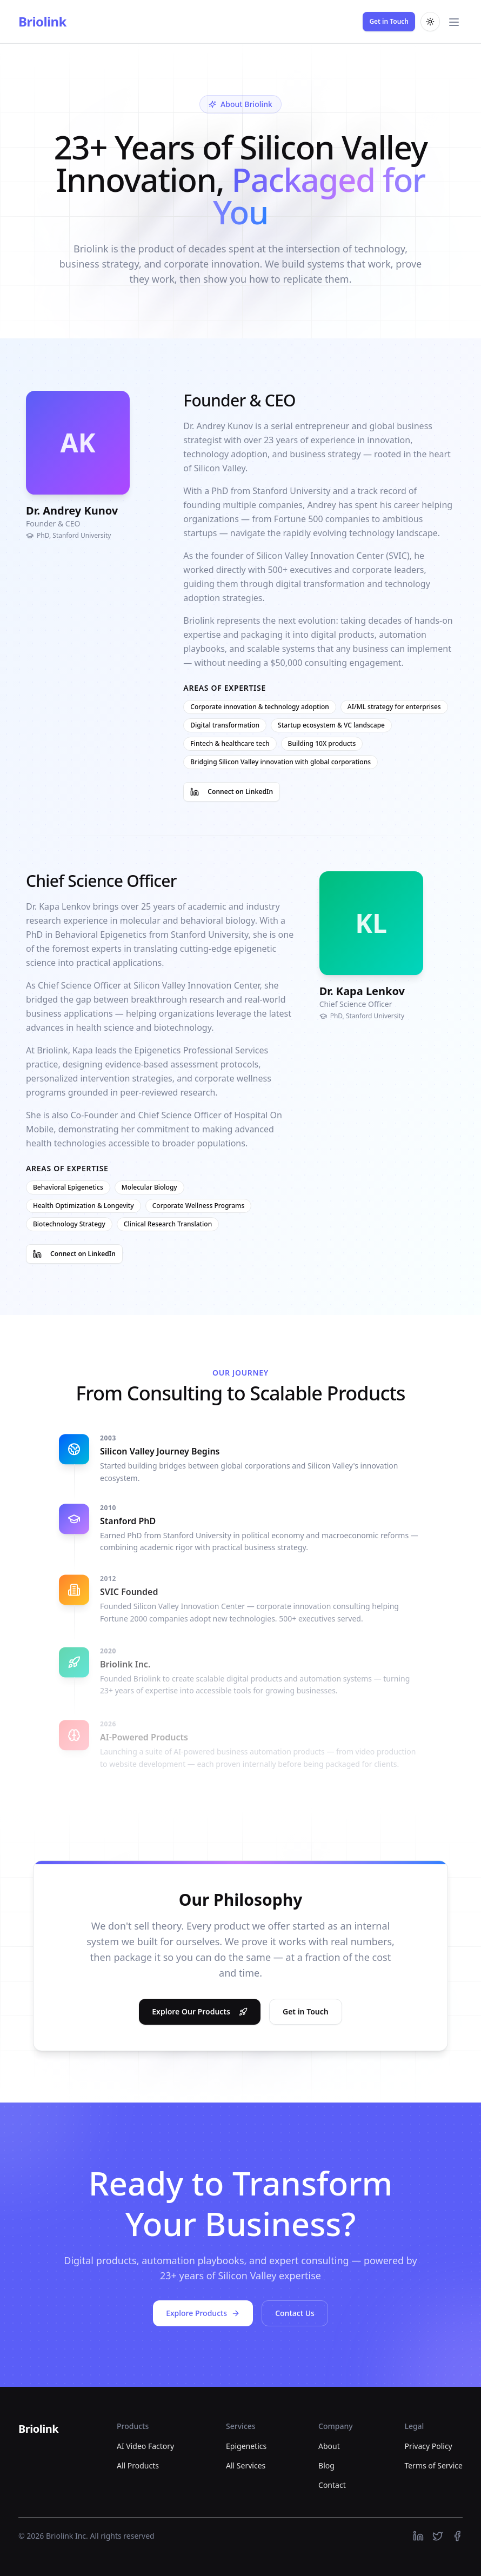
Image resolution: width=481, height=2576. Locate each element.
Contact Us (295, 2313)
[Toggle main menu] (454, 21)
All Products (138, 2465)
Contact (332, 2485)
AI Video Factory (145, 2446)
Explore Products (203, 2313)
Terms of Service (433, 2465)
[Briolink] (38, 2429)
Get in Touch (389, 21)
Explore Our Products (200, 2016)
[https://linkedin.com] (418, 2536)
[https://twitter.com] (437, 2536)
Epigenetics (246, 2446)
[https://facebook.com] (457, 2536)
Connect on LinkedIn (231, 796)
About (329, 2446)
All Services (245, 2465)
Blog (326, 2465)
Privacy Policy (428, 2446)
